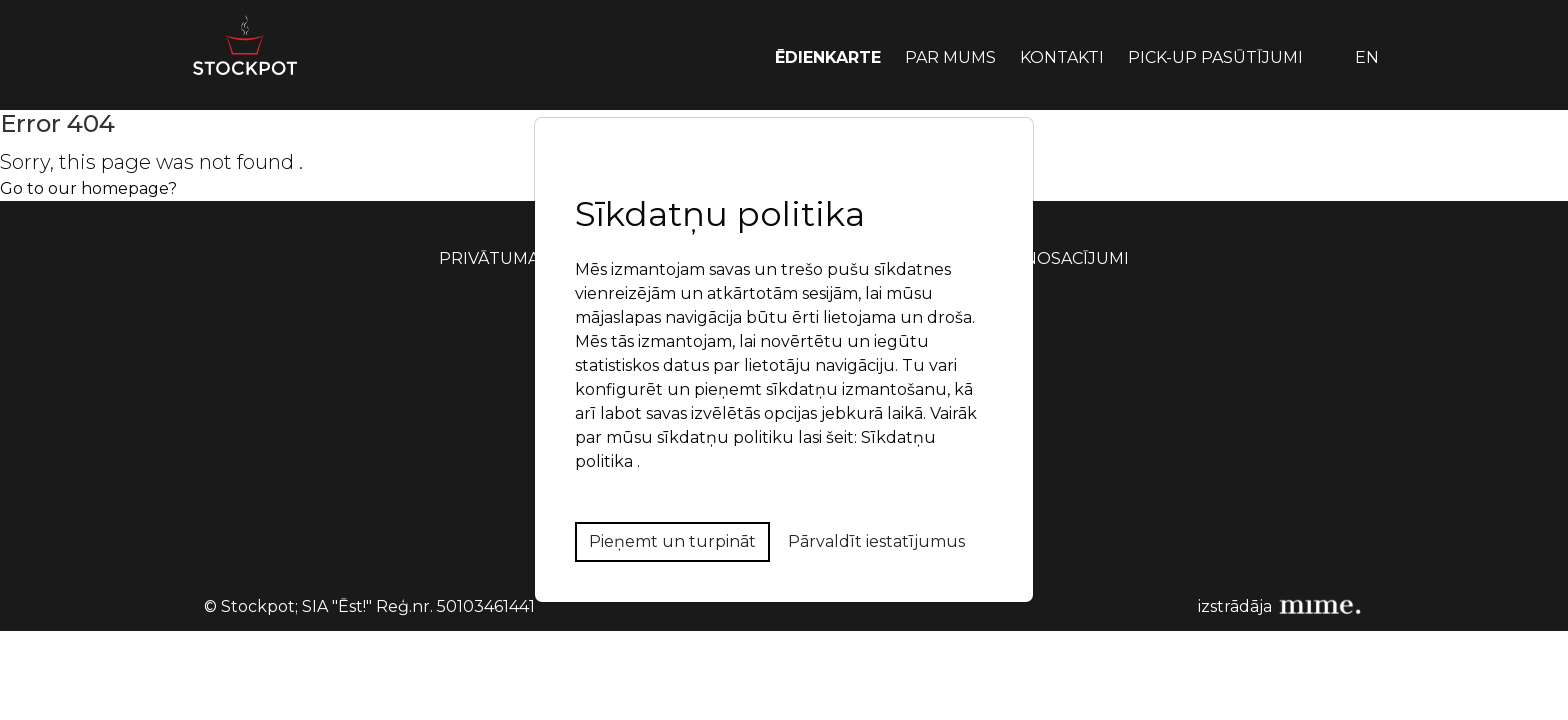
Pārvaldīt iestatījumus (876, 541)
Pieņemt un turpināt (672, 541)
